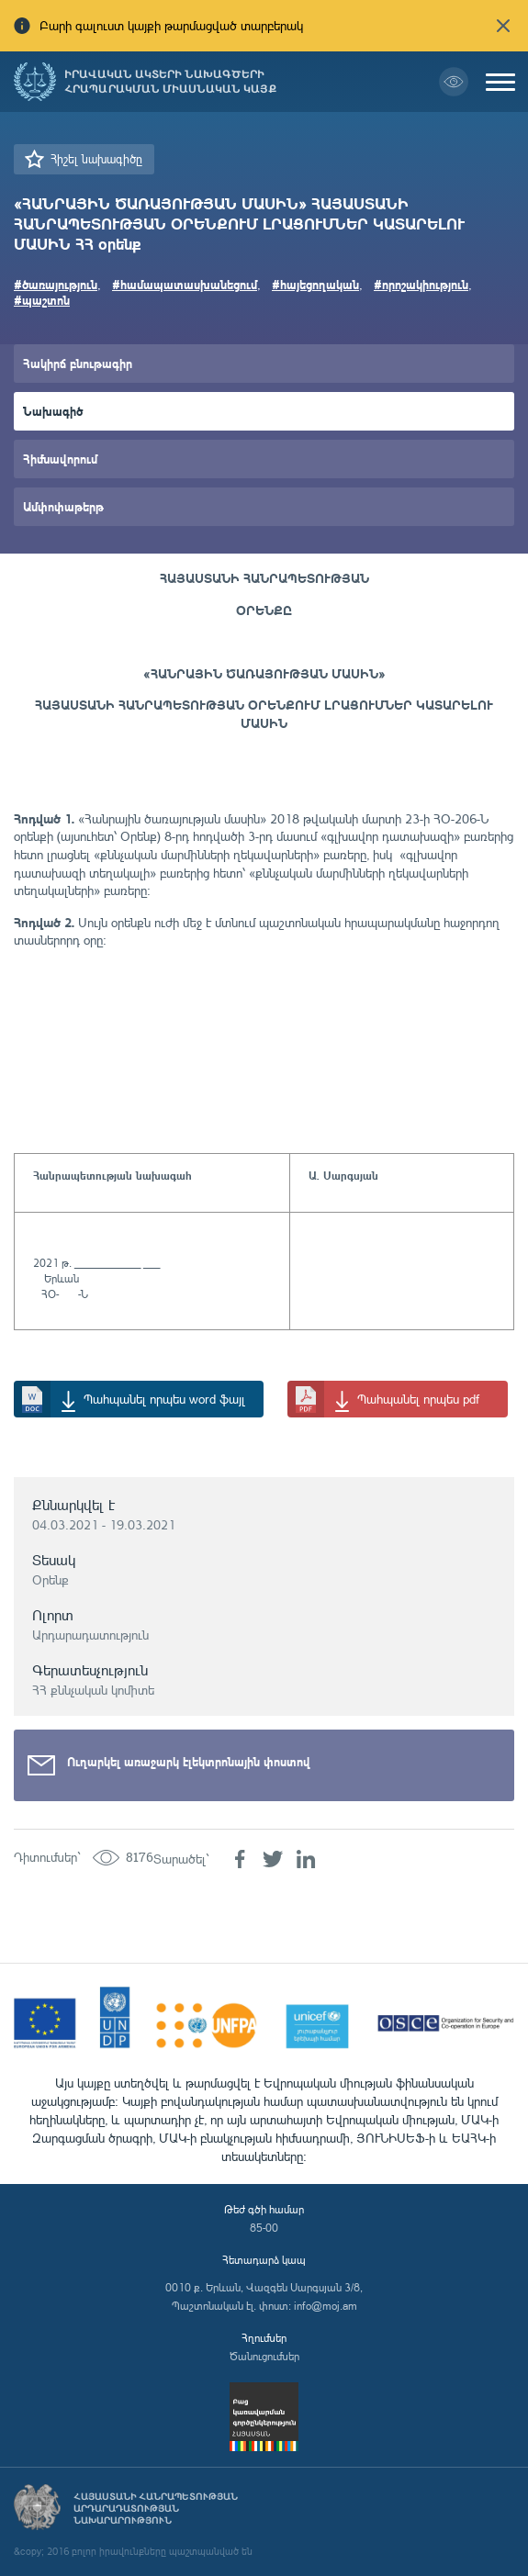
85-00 (264, 2227)
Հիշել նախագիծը (96, 158)
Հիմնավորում (60, 458)
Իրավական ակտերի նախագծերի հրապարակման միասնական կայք (170, 81)
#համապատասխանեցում (184, 284)
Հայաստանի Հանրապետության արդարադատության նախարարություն (155, 2508)
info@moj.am (325, 2306)
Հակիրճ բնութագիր (77, 363)
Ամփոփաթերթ (63, 506)
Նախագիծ (53, 411)
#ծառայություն (55, 284)
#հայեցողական (315, 284)
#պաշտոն (42, 300)
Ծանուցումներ (264, 2356)
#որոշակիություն (421, 284)
